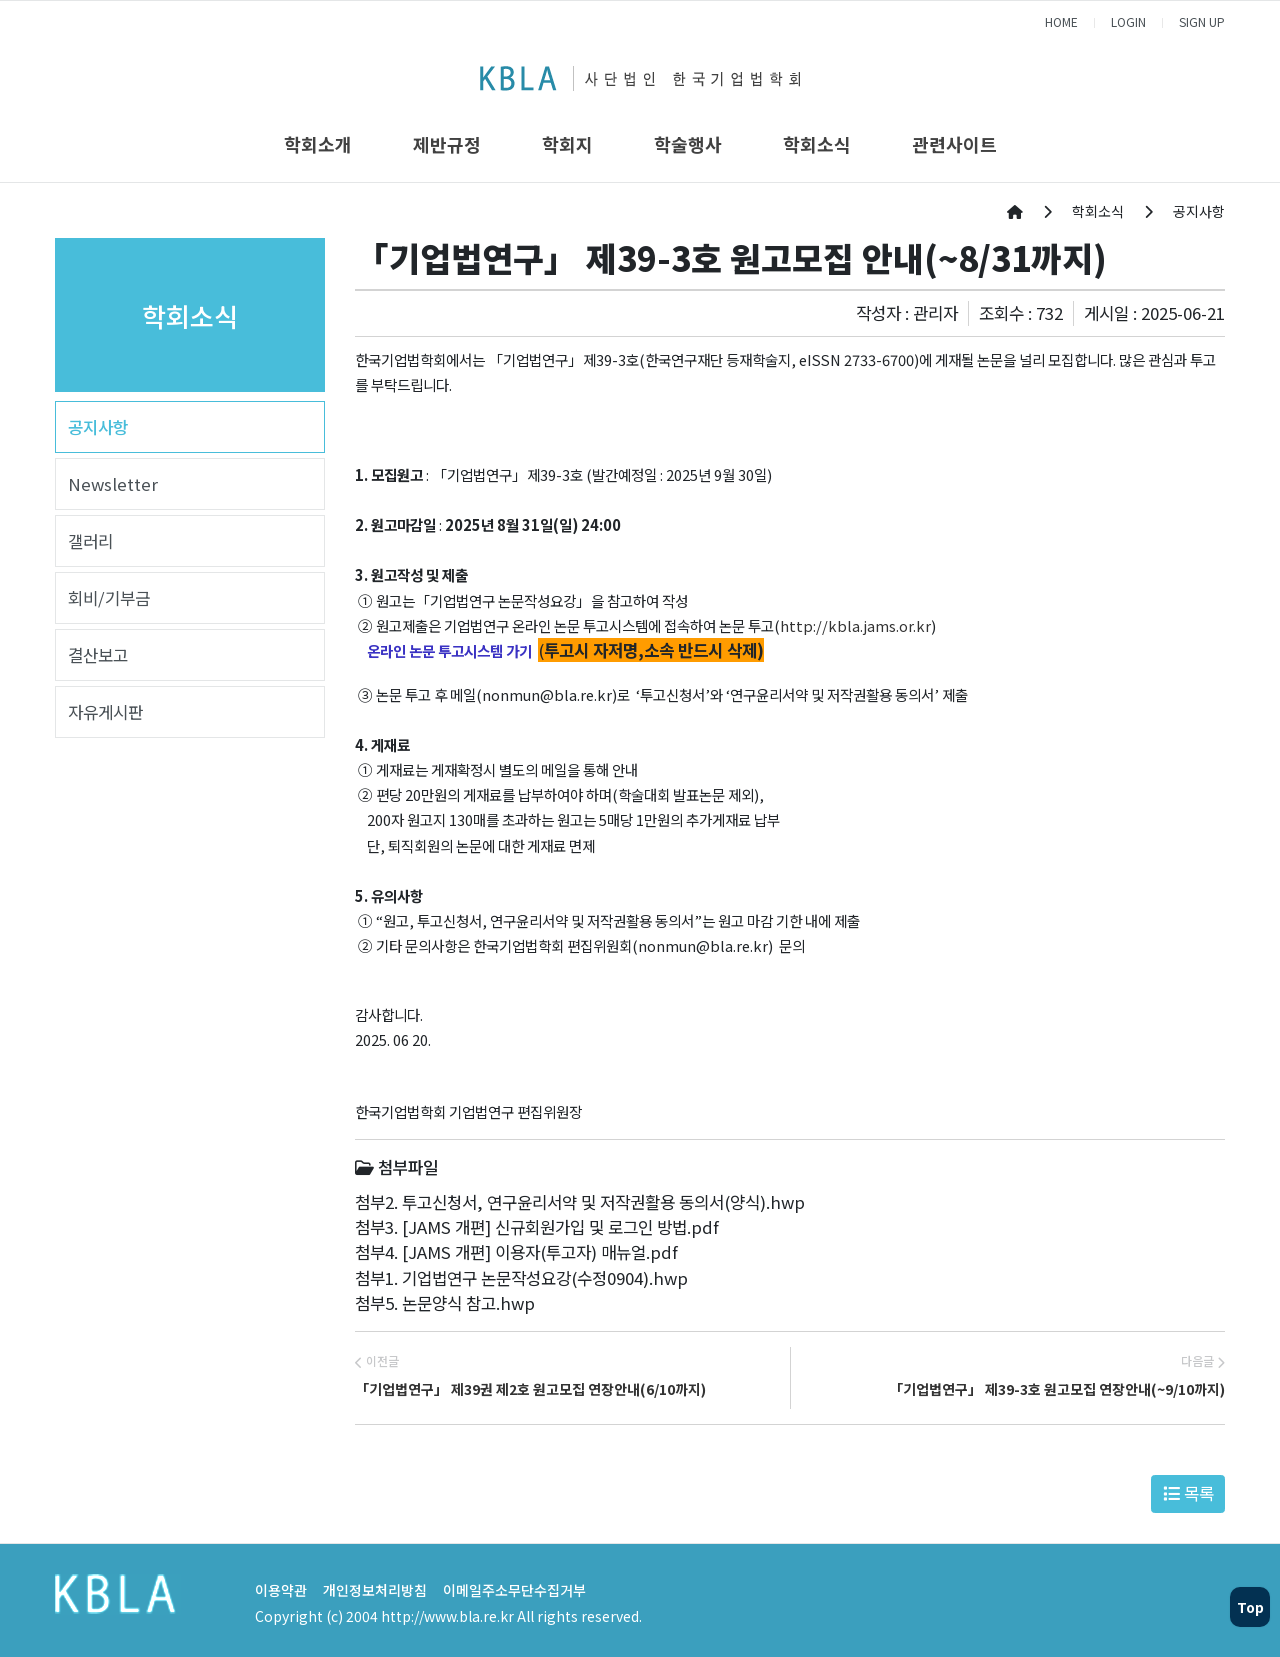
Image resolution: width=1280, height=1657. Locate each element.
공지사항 (98, 427)
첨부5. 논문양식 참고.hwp (445, 1303)
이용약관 (281, 1590)
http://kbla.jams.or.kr (855, 625)
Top (1250, 1607)
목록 (1188, 1493)
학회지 (567, 144)
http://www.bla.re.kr (447, 1616)
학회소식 (817, 144)
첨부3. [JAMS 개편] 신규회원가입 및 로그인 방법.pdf (537, 1227)
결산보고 (98, 655)
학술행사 (688, 144)
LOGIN (1128, 21)
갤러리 (90, 541)
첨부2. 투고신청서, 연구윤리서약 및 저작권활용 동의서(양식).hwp (580, 1202)
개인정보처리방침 (375, 1590)
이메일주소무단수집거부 (514, 1590)
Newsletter (113, 484)
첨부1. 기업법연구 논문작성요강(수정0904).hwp (521, 1278)
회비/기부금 (109, 598)
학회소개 (318, 144)
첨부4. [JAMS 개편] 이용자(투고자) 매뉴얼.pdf (516, 1252)
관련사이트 (954, 144)
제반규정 (447, 144)
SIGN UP (1202, 21)
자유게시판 (105, 712)
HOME (1061, 21)
